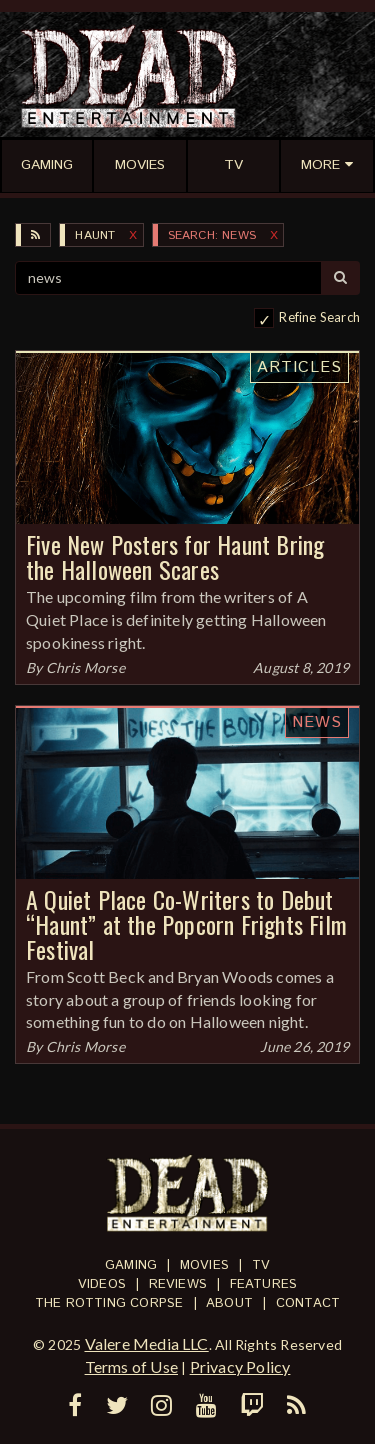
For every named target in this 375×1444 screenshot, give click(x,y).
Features (264, 1284)
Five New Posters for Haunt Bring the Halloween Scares (175, 556)
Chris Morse (85, 667)
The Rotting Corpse (109, 1303)
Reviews (178, 1284)
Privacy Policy (240, 1366)
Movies (204, 1265)
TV (261, 1265)
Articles (299, 367)
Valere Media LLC (147, 1343)
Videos (102, 1284)
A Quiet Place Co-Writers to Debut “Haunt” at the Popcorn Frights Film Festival (186, 924)
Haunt (95, 235)
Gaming (131, 1265)
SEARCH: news (212, 235)
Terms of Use (131, 1366)
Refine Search (319, 317)
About (229, 1303)
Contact (308, 1303)
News (317, 722)
